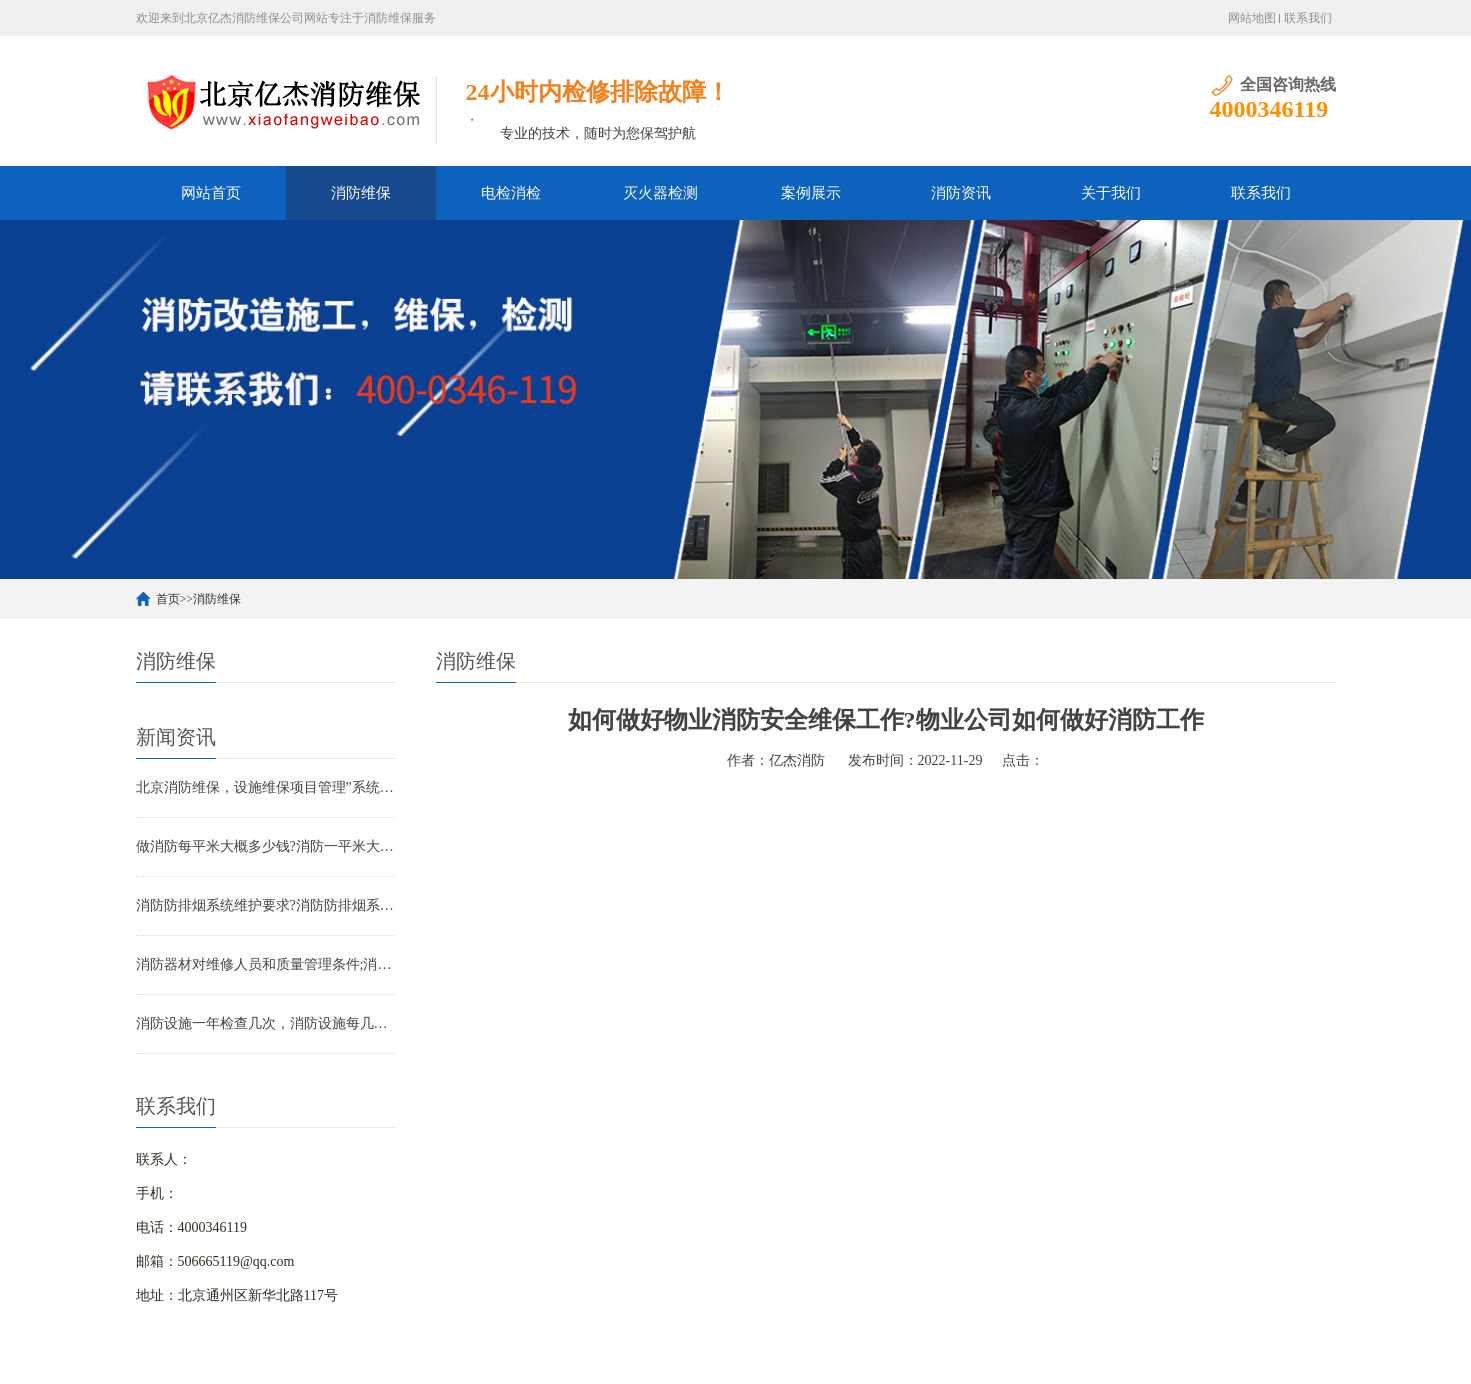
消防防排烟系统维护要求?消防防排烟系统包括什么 (266, 905)
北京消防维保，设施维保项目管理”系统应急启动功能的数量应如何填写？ (266, 787)
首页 (168, 599)
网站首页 (211, 193)
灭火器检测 (660, 193)
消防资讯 (961, 193)
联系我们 (1308, 18)
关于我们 (1111, 193)
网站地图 (1252, 18)
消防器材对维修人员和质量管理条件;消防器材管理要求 (266, 964)
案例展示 (811, 193)
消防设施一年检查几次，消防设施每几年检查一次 (266, 1023)
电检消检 (511, 193)
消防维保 (361, 193)
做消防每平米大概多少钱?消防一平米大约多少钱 (266, 846)
